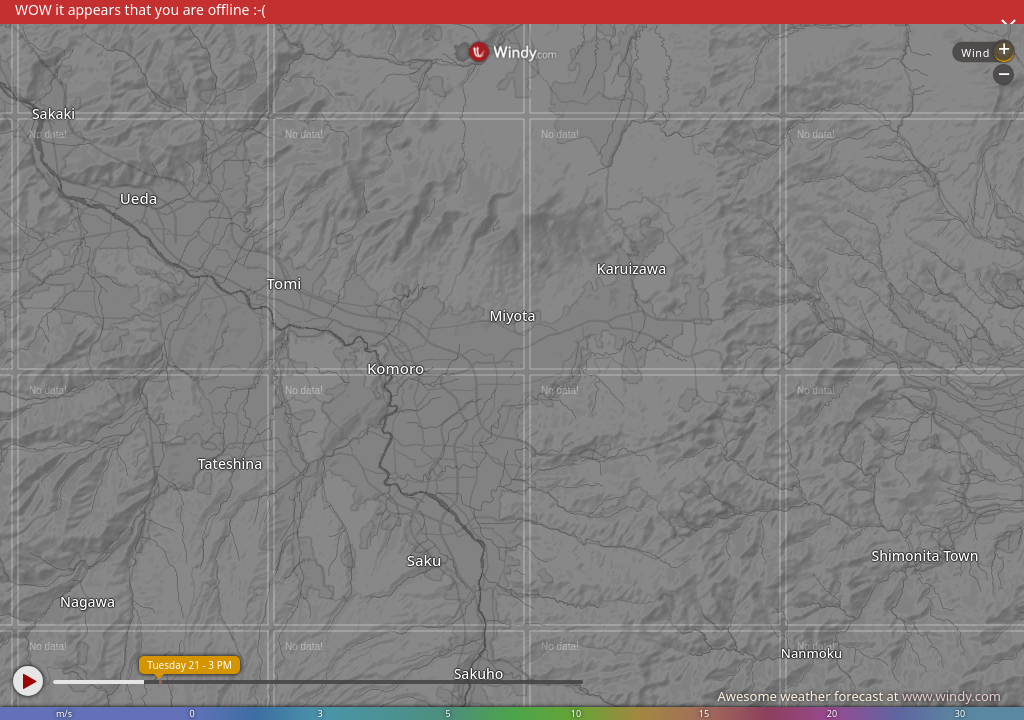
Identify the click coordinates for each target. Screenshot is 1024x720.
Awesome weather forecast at (859, 696)
